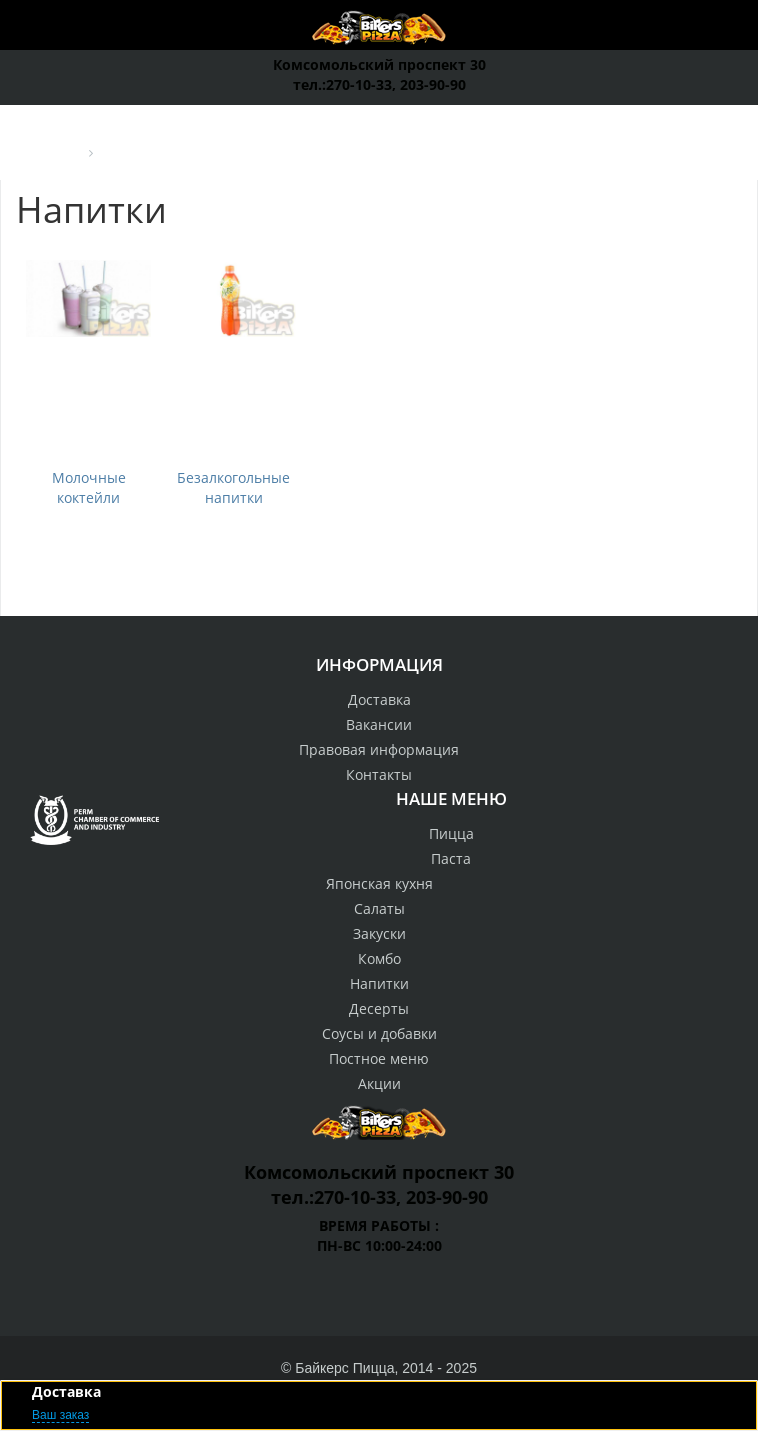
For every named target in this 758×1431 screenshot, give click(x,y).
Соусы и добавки (379, 1033)
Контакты (379, 774)
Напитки (379, 983)
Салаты (379, 908)
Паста (451, 858)
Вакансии (379, 724)
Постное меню (379, 1058)
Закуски (379, 933)
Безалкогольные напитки (233, 487)
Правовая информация (379, 749)
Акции (379, 1083)
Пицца (451, 833)
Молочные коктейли (89, 487)
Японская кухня (379, 883)
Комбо (379, 958)
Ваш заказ (60, 1415)
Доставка (379, 699)
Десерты (379, 1008)
